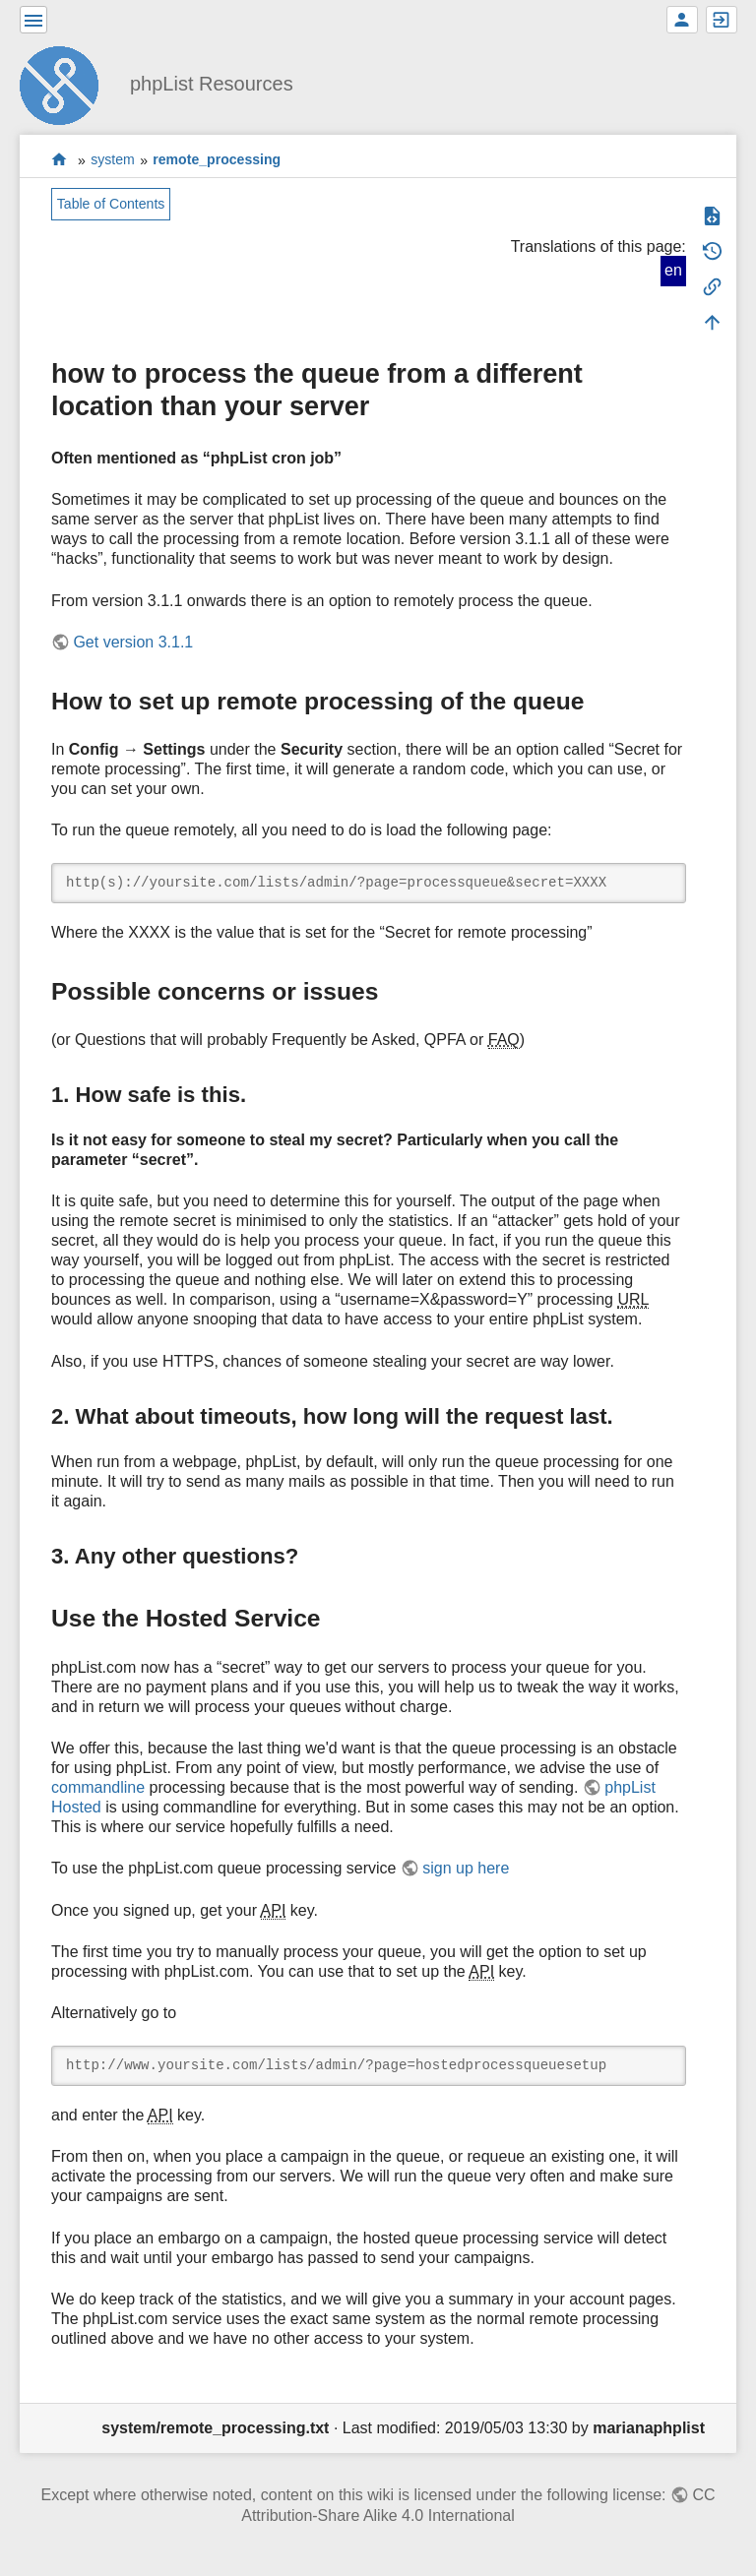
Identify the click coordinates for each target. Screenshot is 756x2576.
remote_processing (217, 160)
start (59, 160)
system (113, 160)
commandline (98, 1787)
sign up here (465, 1868)
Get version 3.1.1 (133, 642)
